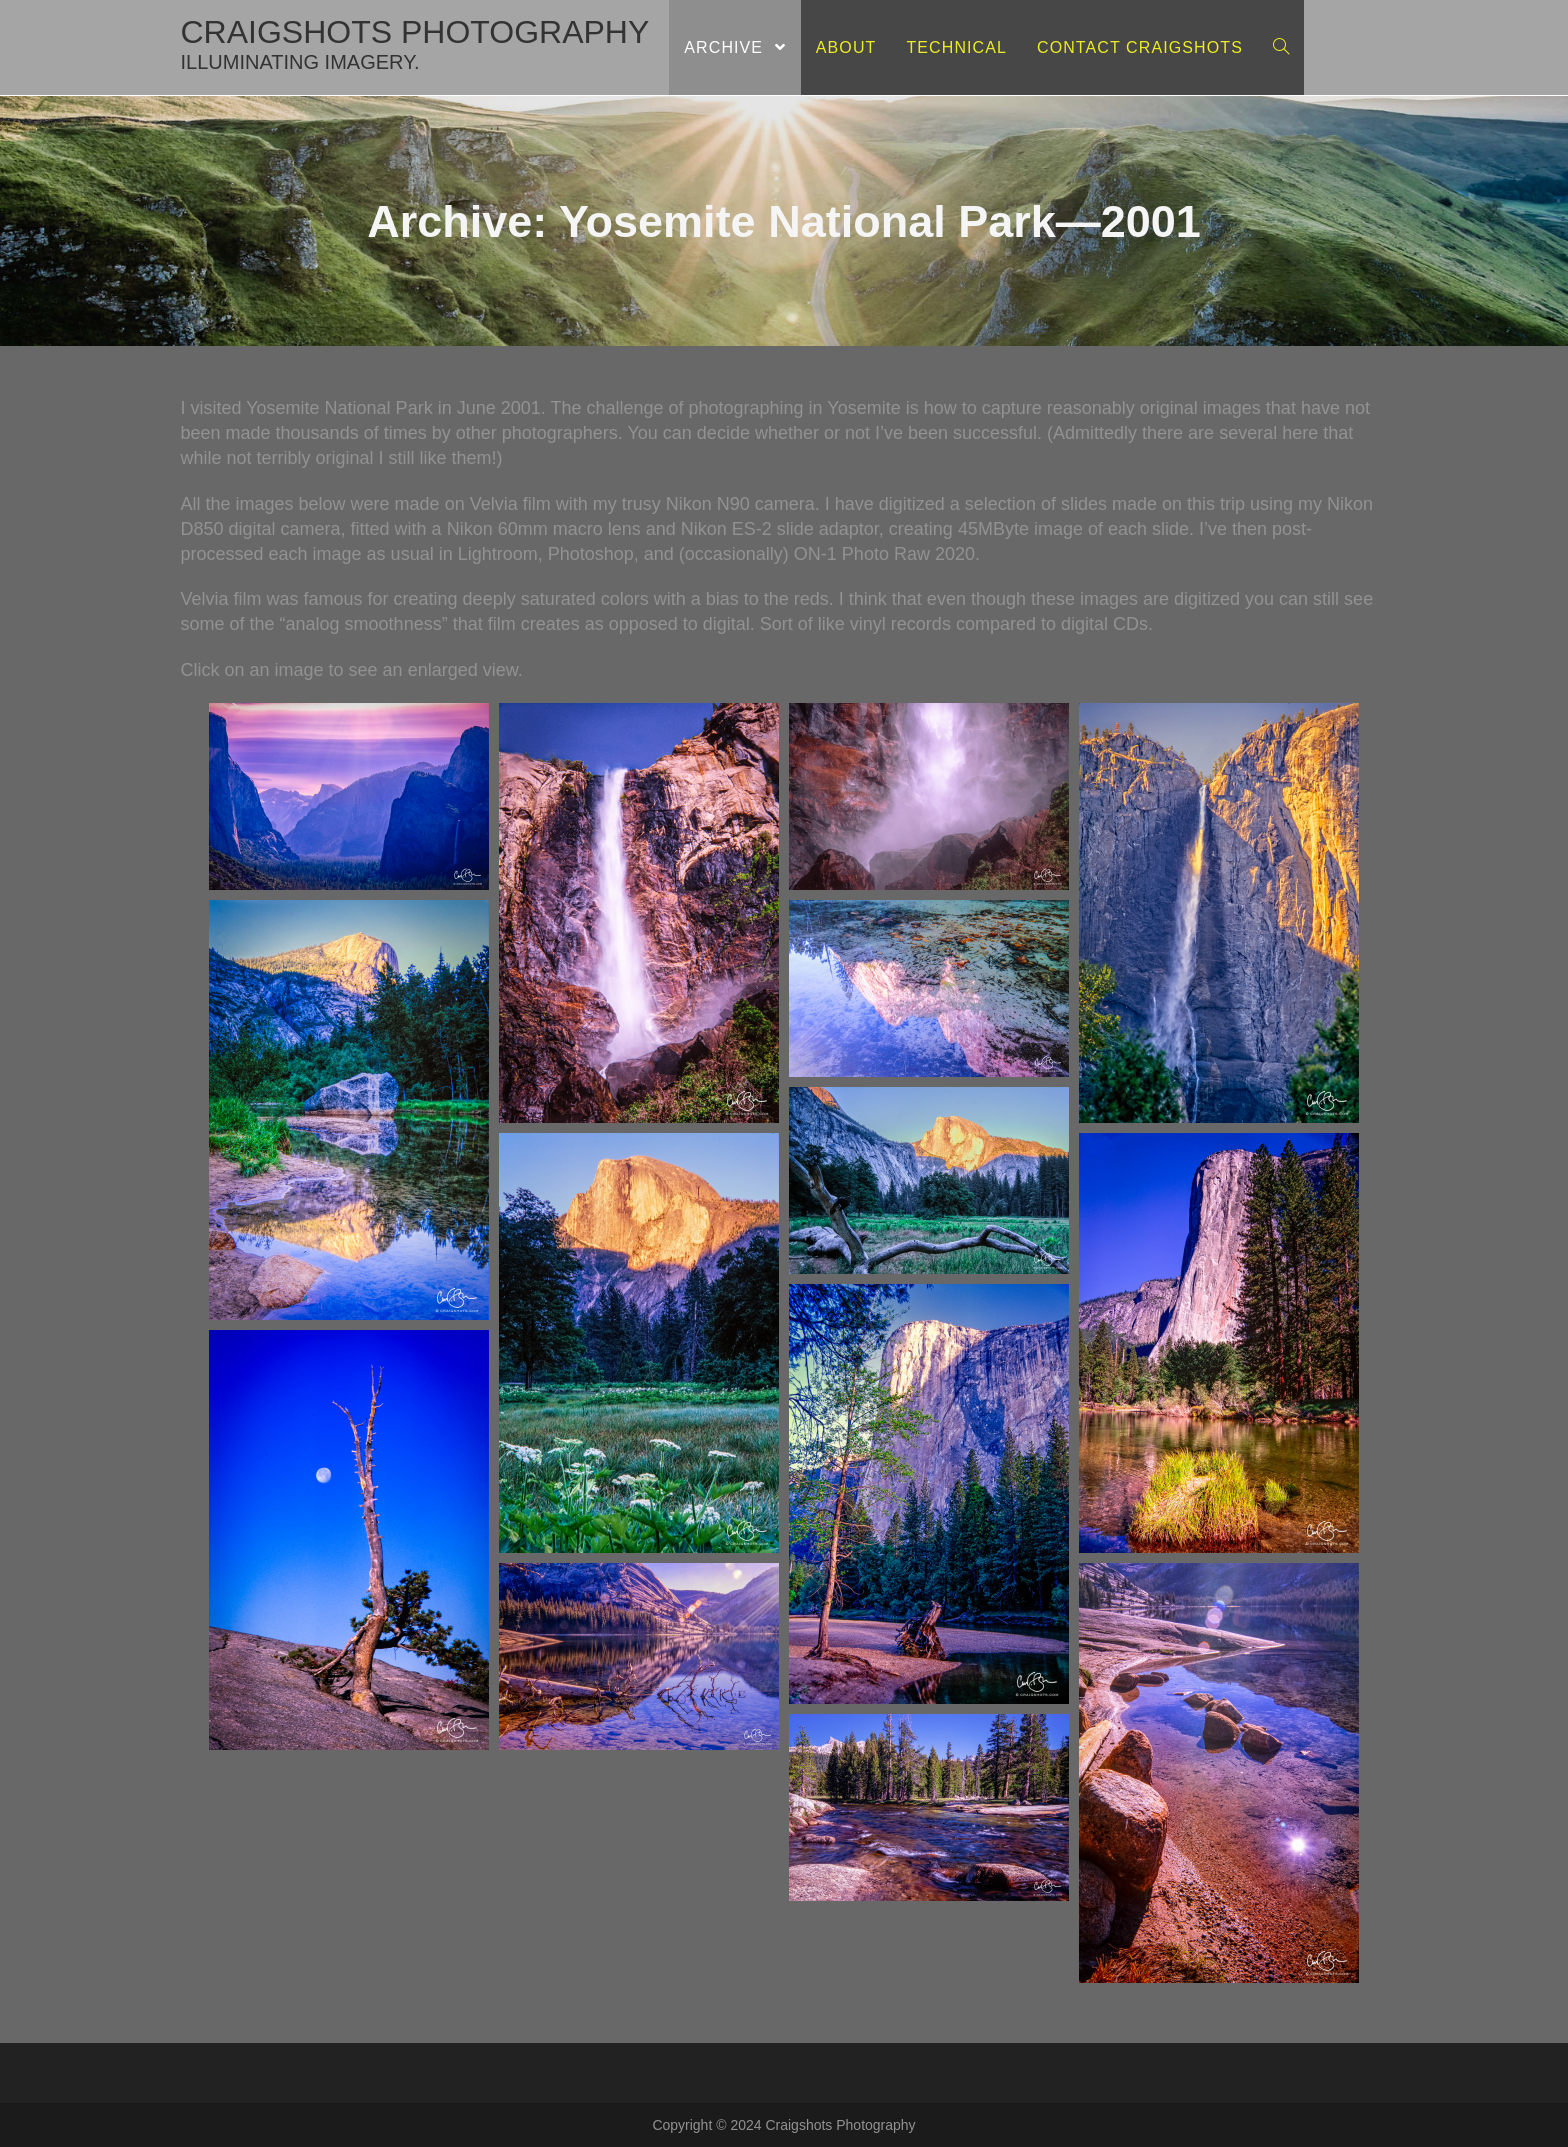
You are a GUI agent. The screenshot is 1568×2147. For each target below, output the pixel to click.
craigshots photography (415, 43)
